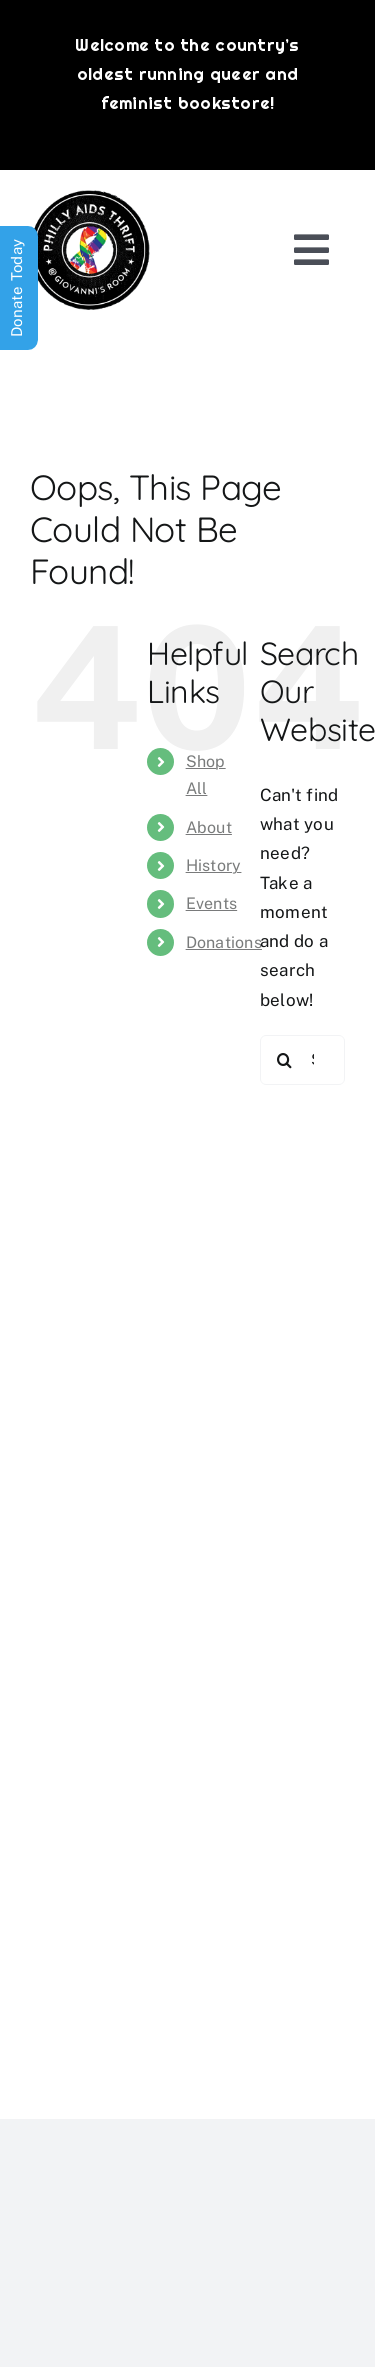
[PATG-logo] (90, 198)
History (214, 865)
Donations (224, 942)
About (209, 827)
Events (212, 903)
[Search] (285, 1060)
